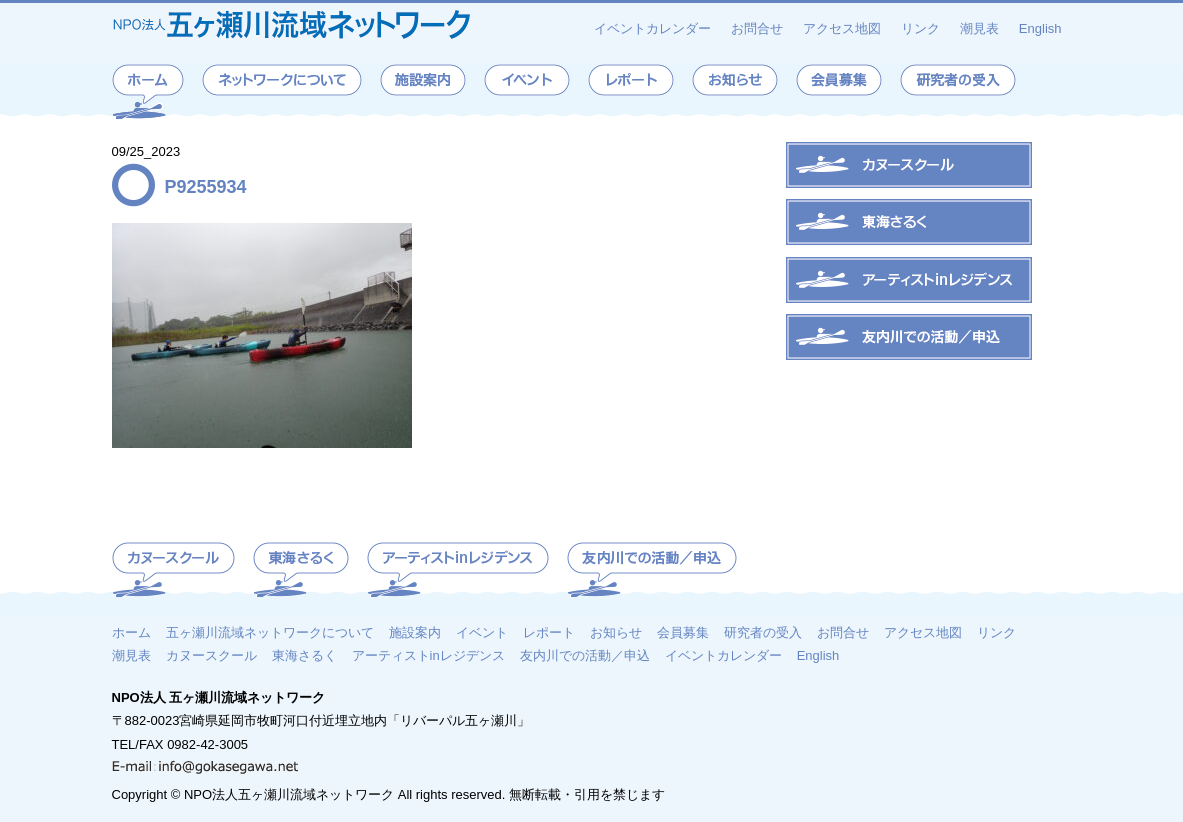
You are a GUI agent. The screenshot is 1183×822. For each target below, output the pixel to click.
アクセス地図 (842, 28)
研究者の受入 (763, 632)
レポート (549, 632)
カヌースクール (211, 655)
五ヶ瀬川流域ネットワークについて (270, 632)
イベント (482, 632)
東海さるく (304, 655)
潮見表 (979, 28)
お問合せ (757, 28)
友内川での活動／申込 (585, 655)
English (1040, 28)
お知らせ (616, 632)
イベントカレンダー (652, 28)
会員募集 (683, 632)
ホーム (131, 632)
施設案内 (415, 632)
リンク (920, 28)
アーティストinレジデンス (428, 655)
